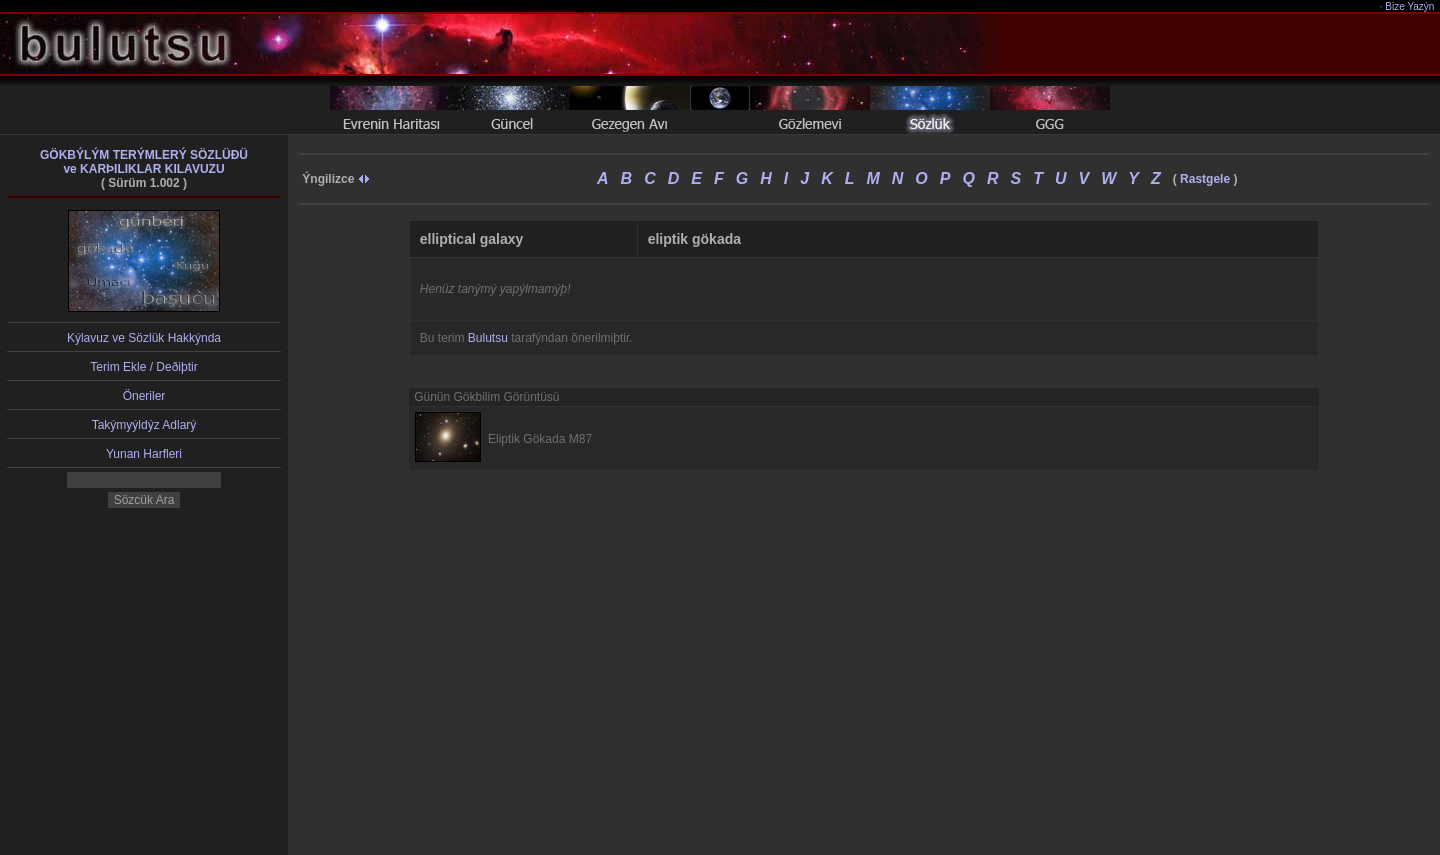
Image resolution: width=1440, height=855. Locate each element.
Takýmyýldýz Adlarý (144, 425)
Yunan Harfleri (144, 454)
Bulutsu (488, 338)
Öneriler (144, 396)
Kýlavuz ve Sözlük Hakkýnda (144, 338)
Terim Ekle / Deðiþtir (143, 367)
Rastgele (1205, 179)
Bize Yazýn (1410, 6)
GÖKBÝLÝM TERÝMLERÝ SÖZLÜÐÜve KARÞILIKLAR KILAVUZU (144, 162)
